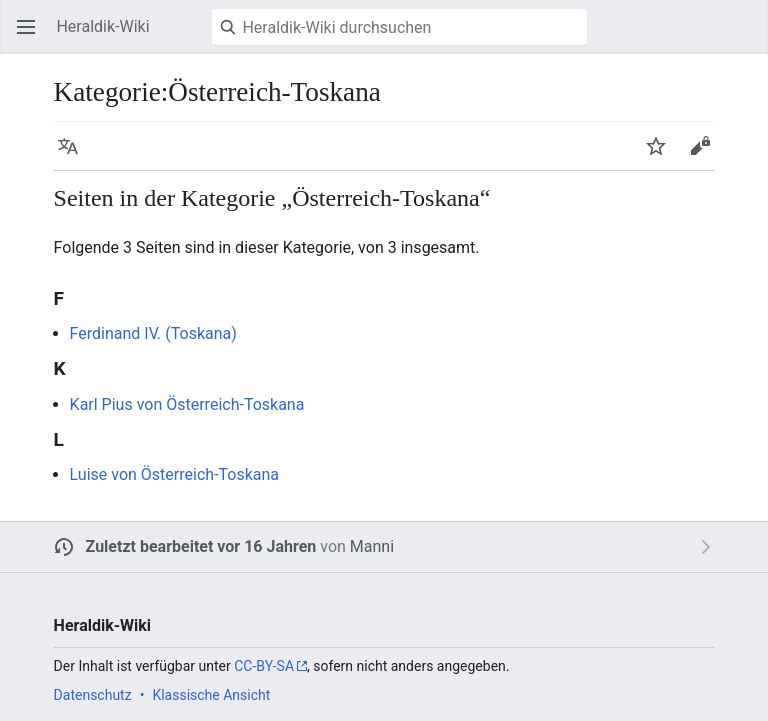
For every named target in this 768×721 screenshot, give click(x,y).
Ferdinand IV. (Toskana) (153, 333)
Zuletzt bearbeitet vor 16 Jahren (201, 546)
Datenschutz (93, 695)
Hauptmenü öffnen (32, 36)
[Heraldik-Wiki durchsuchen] (399, 27)
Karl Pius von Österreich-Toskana (187, 404)
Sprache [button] (74, 155)
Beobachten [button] (662, 155)
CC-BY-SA (264, 666)
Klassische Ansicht (211, 695)
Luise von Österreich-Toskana (174, 474)
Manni (372, 546)
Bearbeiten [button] (706, 155)
